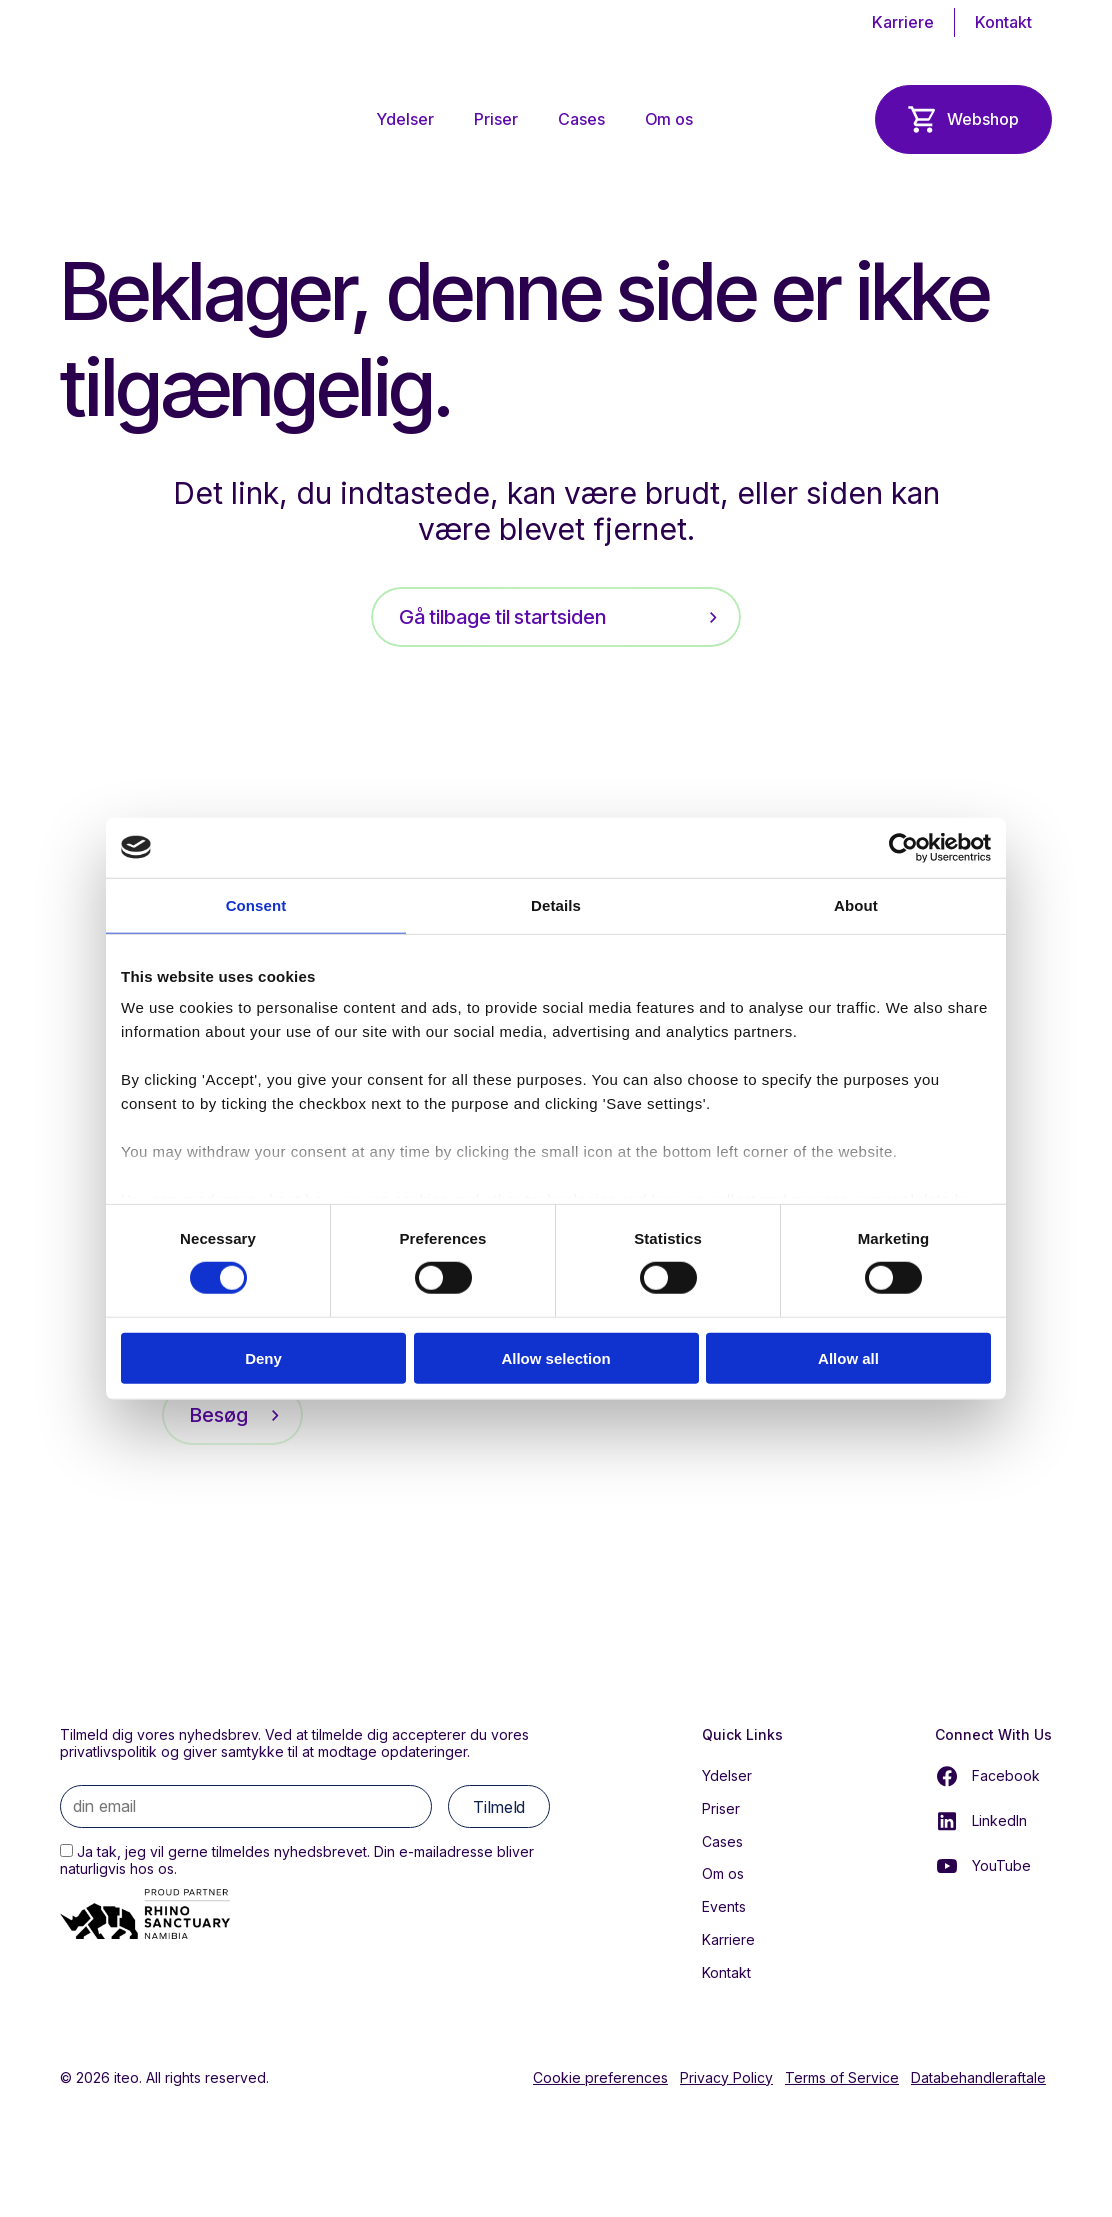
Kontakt (1003, 22)
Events (724, 1906)
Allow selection (555, 1358)
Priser (496, 119)
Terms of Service (842, 2078)
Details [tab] (556, 904)
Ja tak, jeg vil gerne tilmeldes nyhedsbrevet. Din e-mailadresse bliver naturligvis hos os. (297, 1860)
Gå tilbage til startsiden (502, 617)
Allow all (848, 1358)
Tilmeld (499, 1807)
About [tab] (856, 904)
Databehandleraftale (978, 2078)
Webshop (983, 119)
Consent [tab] (256, 904)
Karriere (903, 22)
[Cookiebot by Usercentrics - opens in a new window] (903, 847)
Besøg (219, 1415)
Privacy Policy (726, 2078)
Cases (581, 119)
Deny (263, 1358)
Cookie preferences (600, 2078)
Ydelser (405, 119)
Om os (669, 119)
